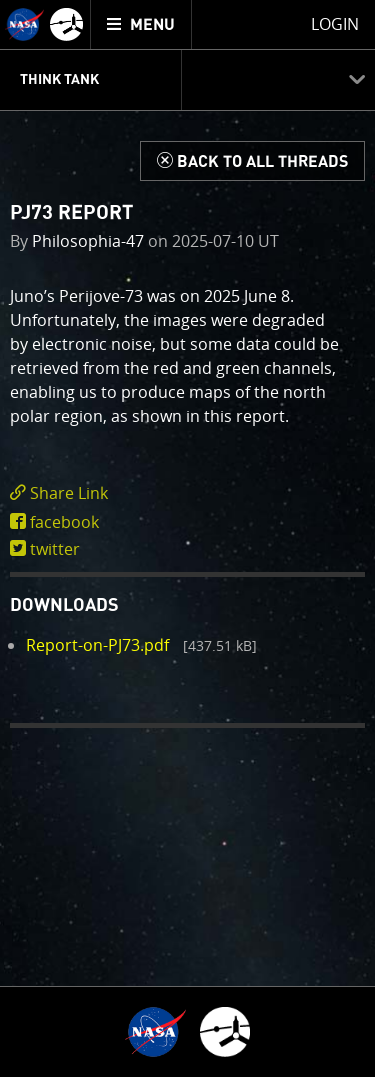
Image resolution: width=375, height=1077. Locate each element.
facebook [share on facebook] (64, 522)
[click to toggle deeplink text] (187, 493)
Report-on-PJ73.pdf (97, 645)
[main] (187, 538)
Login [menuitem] (335, 24)
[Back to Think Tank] (252, 161)
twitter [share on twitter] (55, 549)
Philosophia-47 (88, 241)
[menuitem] (141, 24)
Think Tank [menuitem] (59, 80)
